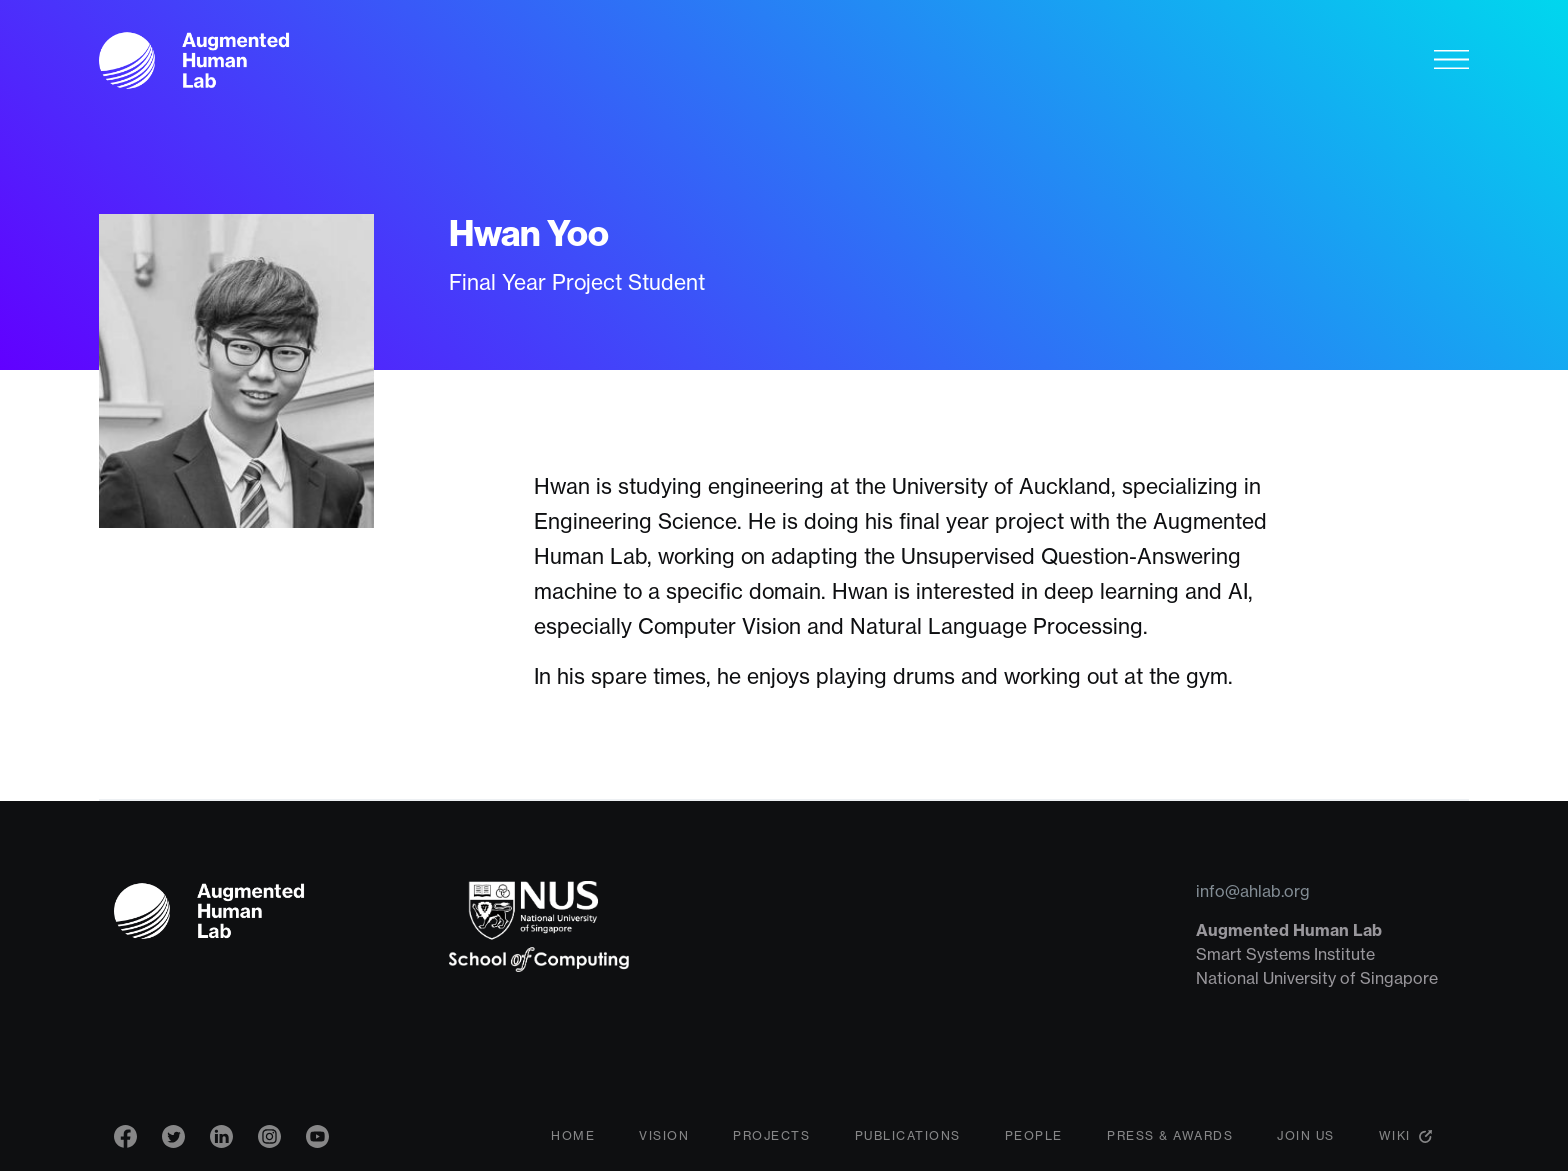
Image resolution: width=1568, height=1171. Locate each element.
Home (573, 1135)
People (1034, 1135)
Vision (664, 1135)
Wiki (1395, 1135)
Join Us (1306, 1135)
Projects (771, 1135)
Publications (908, 1135)
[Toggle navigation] (1451, 58)
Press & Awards (1170, 1135)
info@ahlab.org (1253, 891)
